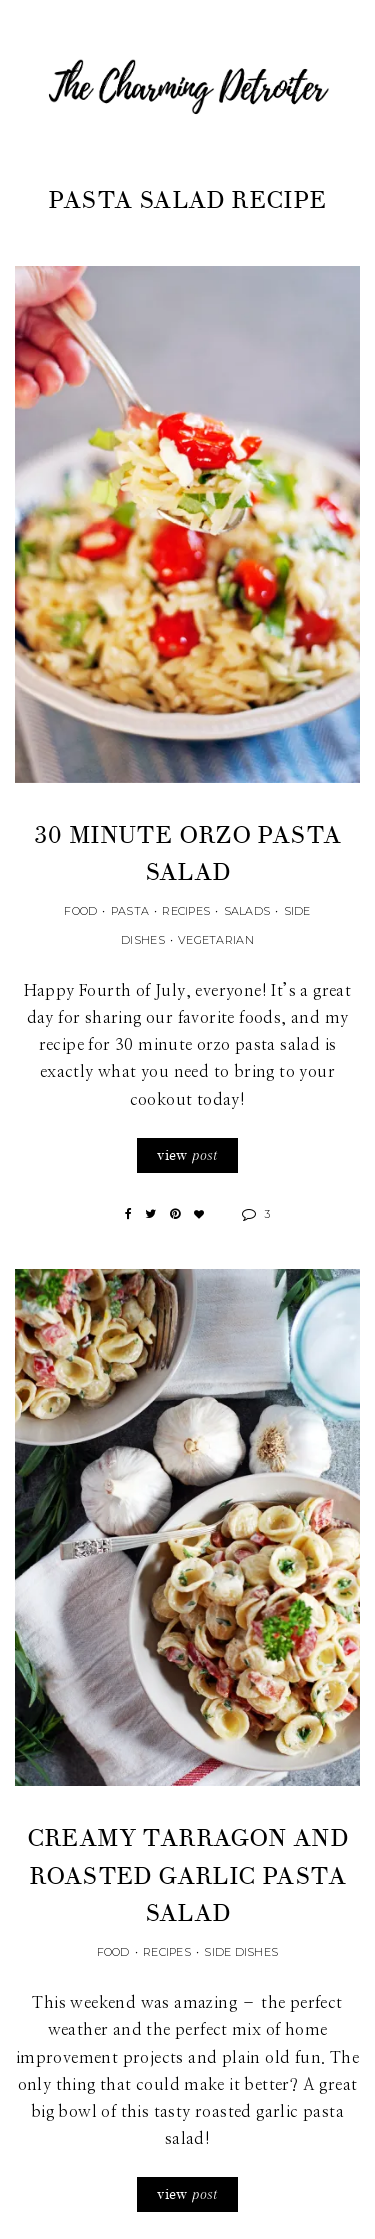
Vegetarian (216, 940)
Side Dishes (241, 1952)
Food (80, 911)
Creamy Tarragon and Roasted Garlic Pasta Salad (188, 1875)
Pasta (130, 911)
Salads (247, 911)
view (187, 1155)
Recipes (186, 911)
